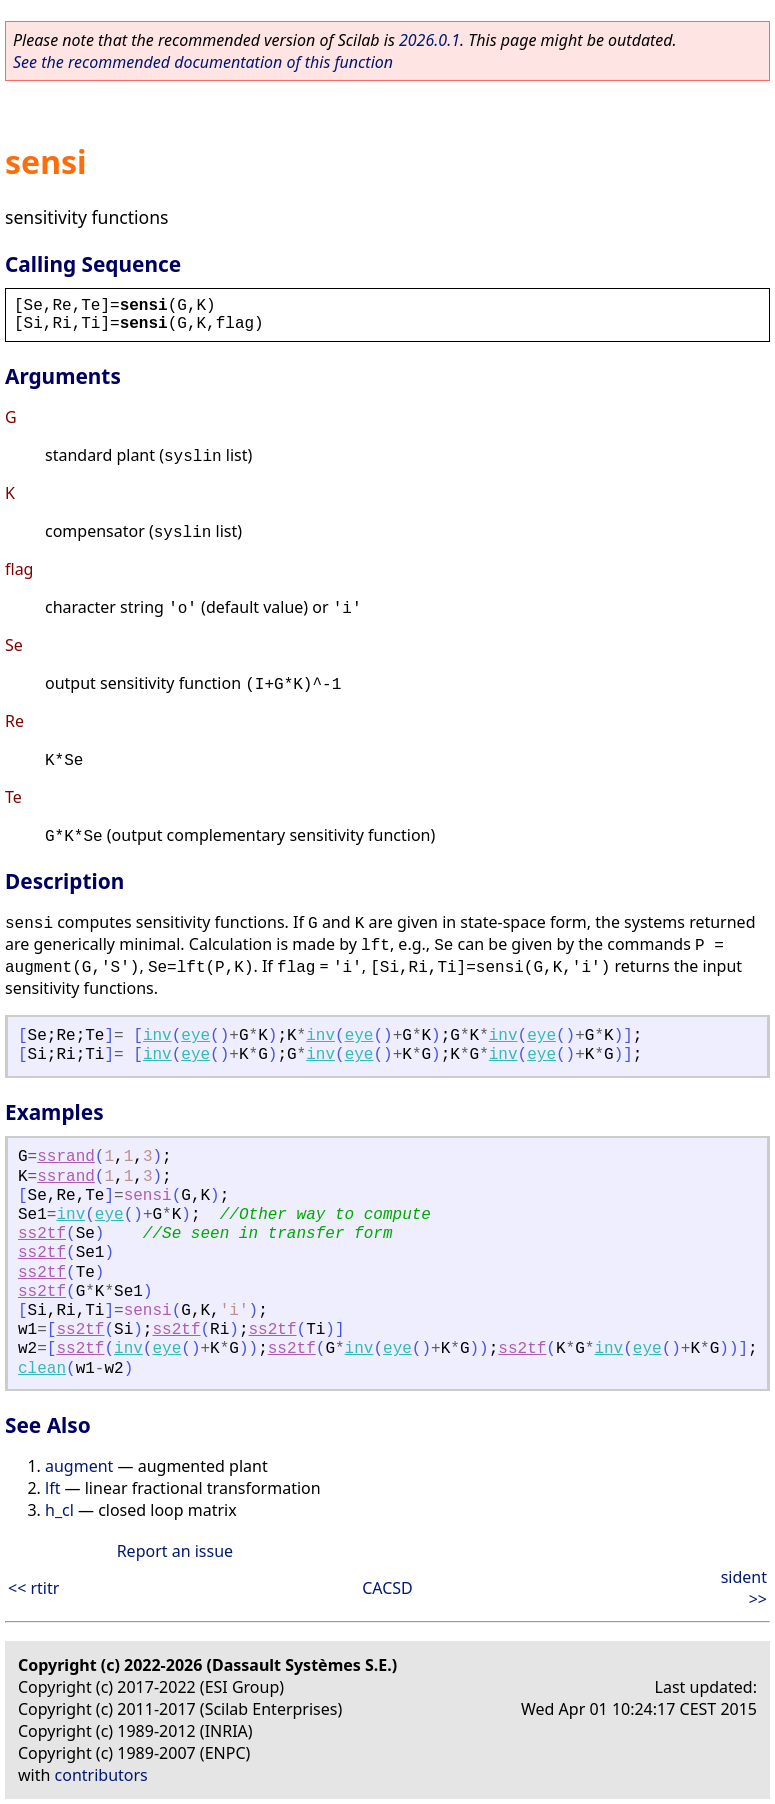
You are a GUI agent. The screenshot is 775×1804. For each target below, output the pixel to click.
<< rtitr (33, 1588)
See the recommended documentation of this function (203, 62)
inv (157, 1036)
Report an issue (175, 1551)
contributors (101, 1775)
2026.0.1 (429, 40)
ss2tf (42, 1234)
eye (195, 1036)
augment (79, 1466)
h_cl (59, 1510)
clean (42, 1369)
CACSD (387, 1588)
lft (52, 1488)
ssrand (66, 1157)
